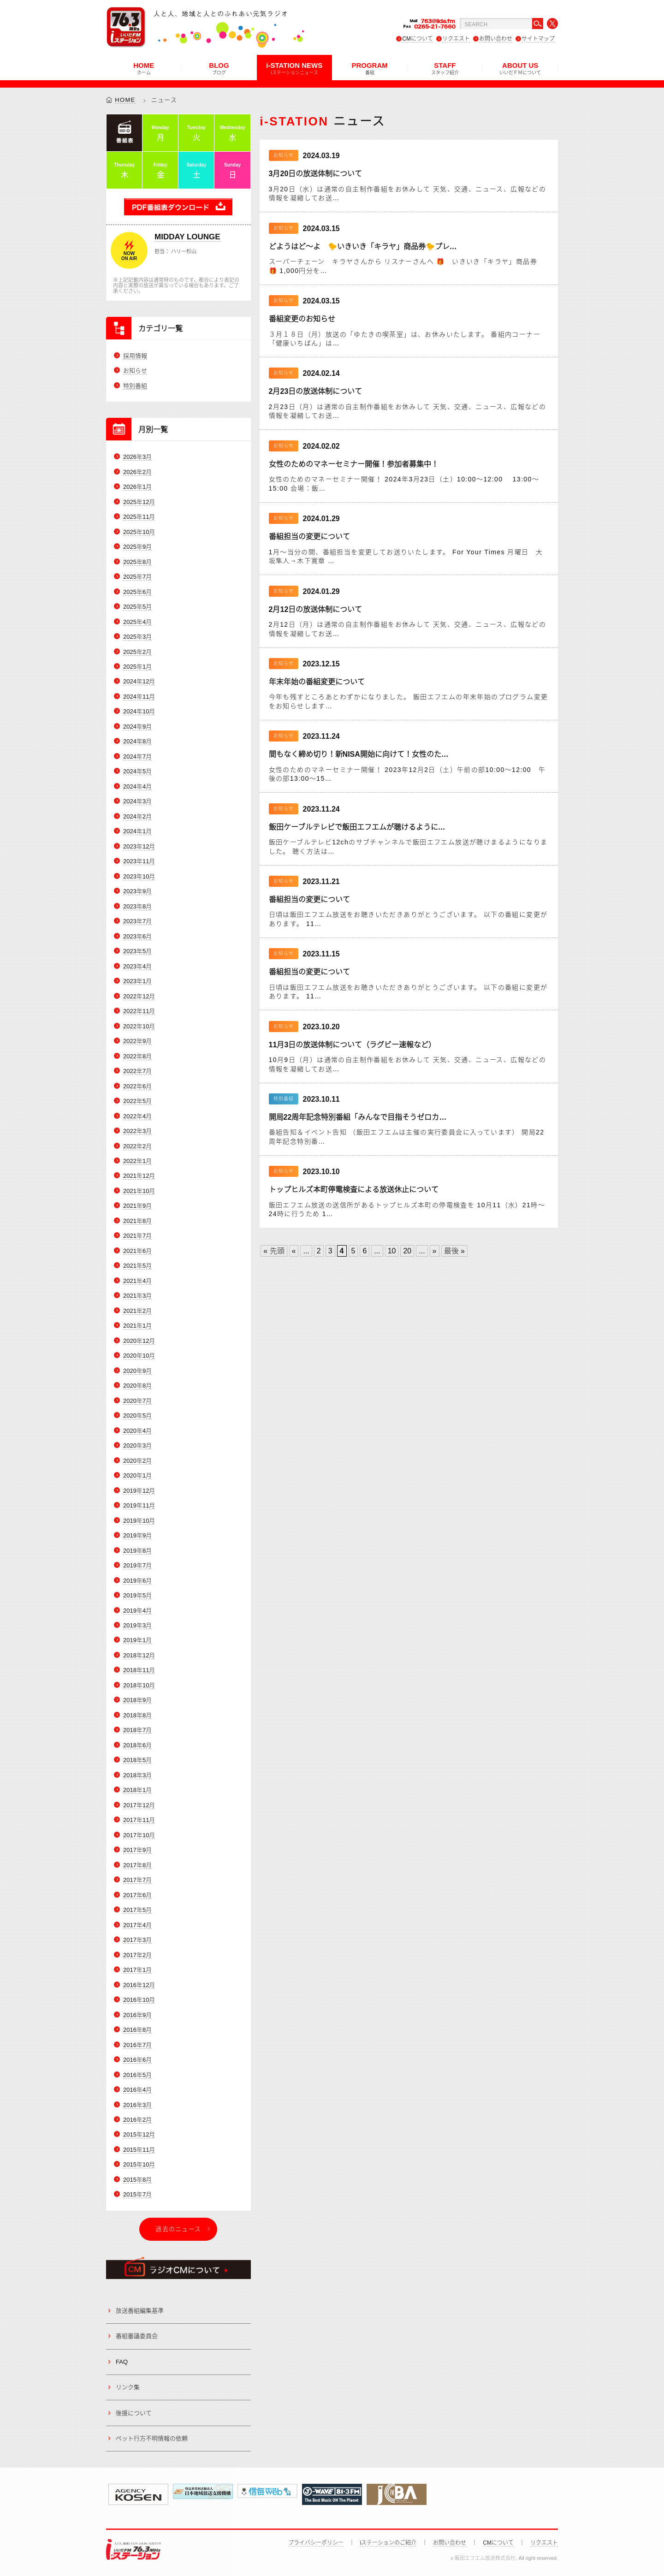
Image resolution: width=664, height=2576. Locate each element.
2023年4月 (137, 966)
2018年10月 (139, 1685)
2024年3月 (137, 801)
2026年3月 (137, 456)
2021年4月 (137, 1280)
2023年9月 (137, 891)
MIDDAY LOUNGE (187, 236)
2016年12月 (139, 1985)
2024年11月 (139, 696)
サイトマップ (538, 39)
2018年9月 (137, 1700)
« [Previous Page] (294, 1251)
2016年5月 (137, 2074)
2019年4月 (137, 1610)
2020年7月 (137, 1400)
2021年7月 (137, 1236)
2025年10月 (139, 531)
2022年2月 (137, 1146)
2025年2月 (137, 651)
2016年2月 (137, 2119)
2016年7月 (137, 2045)
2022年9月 (137, 1041)
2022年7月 (137, 1071)
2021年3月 (137, 1295)
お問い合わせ (495, 39)
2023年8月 (137, 906)
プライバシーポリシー (316, 2543)
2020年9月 (137, 1370)
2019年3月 (137, 1625)
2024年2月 (137, 816)
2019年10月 (139, 1520)
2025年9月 (137, 546)
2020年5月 (137, 1415)
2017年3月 (137, 1939)
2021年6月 (137, 1250)
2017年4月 (137, 1925)
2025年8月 (137, 561)
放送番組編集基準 (140, 2310)
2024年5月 (137, 771)
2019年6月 (137, 1580)
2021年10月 (139, 1190)
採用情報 (135, 355)
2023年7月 (137, 921)
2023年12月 (139, 846)
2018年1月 (137, 1790)
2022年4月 (137, 1116)
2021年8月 (137, 1220)
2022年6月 (137, 1086)
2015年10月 (139, 2164)
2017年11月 (139, 1819)
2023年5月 (137, 951)
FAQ (122, 2361)
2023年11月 (139, 861)
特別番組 (135, 385)
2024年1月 (137, 831)
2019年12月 (139, 1490)
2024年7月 (137, 756)
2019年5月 (137, 1595)
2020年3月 (137, 1445)
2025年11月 (139, 516)
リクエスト (456, 39)
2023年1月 (137, 981)
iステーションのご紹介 (388, 2543)
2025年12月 (139, 502)
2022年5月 (137, 1101)
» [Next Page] (435, 1251)
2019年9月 (137, 1535)
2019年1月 (137, 1640)
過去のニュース (178, 2229)
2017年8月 (137, 1865)
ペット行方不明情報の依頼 (152, 2438)
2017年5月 (137, 1909)
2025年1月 (137, 666)
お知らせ (135, 370)
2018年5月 (137, 1760)
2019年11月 (139, 1505)
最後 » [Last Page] (454, 1251)
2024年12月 (139, 681)
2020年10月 (139, 1355)
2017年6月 (137, 1895)
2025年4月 (137, 621)
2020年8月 (137, 1385)
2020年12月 (139, 1340)
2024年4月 (137, 786)
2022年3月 (137, 1131)
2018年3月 (137, 1775)
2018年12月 (139, 1655)
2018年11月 (139, 1670)
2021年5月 (137, 1265)
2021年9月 (137, 1206)
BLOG (219, 68)
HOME (143, 68)
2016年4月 (137, 2089)
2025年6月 (137, 591)
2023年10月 (139, 876)
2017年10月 (139, 1835)
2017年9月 (137, 1849)
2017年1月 (137, 1969)
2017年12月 (139, 1805)
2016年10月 (139, 1999)
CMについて (417, 39)
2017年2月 (137, 1955)
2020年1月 (137, 1475)
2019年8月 (137, 1550)
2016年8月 (137, 2029)
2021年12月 (139, 1176)
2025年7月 (137, 576)
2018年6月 (137, 1745)
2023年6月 (137, 936)
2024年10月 (139, 711)
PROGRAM (369, 68)
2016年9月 (137, 2015)
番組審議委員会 (137, 2336)
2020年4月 (137, 1430)
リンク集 (128, 2387)
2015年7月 (137, 2194)
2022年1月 (137, 1160)
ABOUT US (520, 68)
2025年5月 (137, 606)
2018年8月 (137, 1715)
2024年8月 (137, 741)
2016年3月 (137, 2104)
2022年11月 (139, 1011)
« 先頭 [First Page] (273, 1251)
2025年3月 (137, 636)
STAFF (445, 68)
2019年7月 (137, 1565)
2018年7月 (137, 1730)
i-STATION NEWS (294, 68)
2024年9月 (137, 726)
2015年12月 (139, 2134)
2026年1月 (137, 486)
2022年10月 (139, 1026)
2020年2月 (137, 1460)
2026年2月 (137, 472)
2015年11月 (139, 2149)
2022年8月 (137, 1056)
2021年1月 (137, 1325)
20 (407, 1251)
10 (392, 1251)
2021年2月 (137, 1310)
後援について (134, 2413)
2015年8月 (137, 2179)
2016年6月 (137, 2059)
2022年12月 (139, 996)
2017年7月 (137, 1879)
